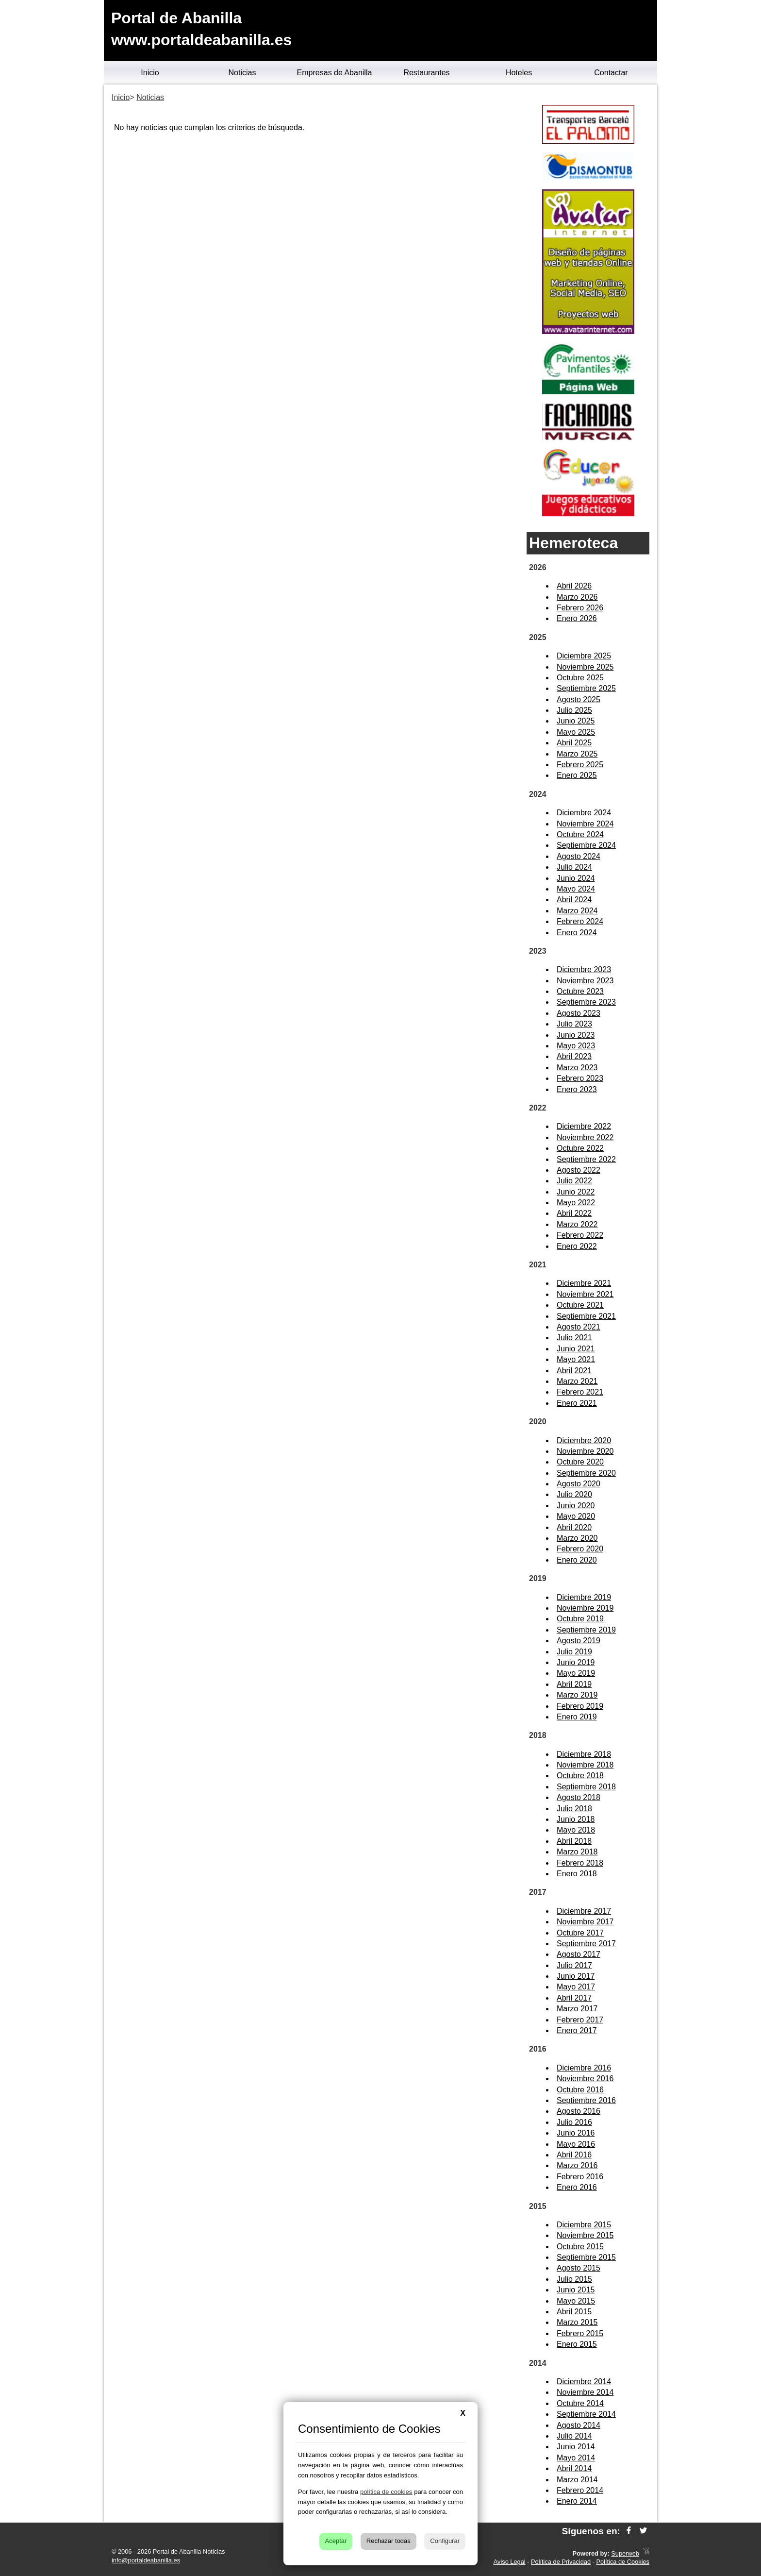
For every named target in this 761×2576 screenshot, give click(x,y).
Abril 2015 (574, 2311)
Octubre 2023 (580, 991)
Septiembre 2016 (586, 2100)
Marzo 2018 (577, 1852)
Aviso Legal (510, 2561)
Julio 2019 (574, 1652)
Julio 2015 (574, 2279)
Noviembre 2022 (585, 1137)
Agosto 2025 (578, 699)
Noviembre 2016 (585, 2078)
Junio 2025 (576, 721)
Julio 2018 (574, 1808)
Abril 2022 (574, 1213)
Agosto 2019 (578, 1640)
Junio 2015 (576, 2290)
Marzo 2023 (577, 1067)
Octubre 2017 (580, 1933)
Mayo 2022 (576, 1202)
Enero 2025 (577, 775)
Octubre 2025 (580, 677)
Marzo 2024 (577, 911)
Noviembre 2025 (585, 667)
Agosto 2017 (578, 1954)
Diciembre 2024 (584, 812)
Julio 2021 (574, 1337)
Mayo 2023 (576, 1046)
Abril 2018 (574, 1841)
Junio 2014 (576, 2446)
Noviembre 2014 (585, 2392)
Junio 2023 (576, 1035)
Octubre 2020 (580, 1462)
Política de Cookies (622, 2561)
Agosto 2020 (578, 1484)
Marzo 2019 (577, 1695)
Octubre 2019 (580, 1619)
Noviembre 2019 (585, 1608)
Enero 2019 (577, 1717)
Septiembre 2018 (586, 1787)
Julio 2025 (574, 710)
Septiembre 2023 (586, 1002)
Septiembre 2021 (586, 1316)
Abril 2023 (574, 1056)
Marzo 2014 (577, 2479)
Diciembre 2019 (584, 1597)
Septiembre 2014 (586, 2414)
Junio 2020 (576, 1505)
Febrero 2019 (580, 1706)
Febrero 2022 (580, 1235)
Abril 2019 (574, 1684)
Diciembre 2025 (584, 656)
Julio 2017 (574, 1965)
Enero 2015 (577, 2344)
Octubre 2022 (580, 1148)
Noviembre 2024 (585, 824)
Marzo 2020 (577, 1538)
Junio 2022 (576, 1192)
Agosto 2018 (578, 1797)
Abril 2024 (574, 899)
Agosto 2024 (578, 856)
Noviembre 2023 (585, 981)
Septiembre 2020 (586, 1473)
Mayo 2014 (576, 2458)
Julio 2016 (574, 2122)
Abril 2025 (574, 743)
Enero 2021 (577, 1403)
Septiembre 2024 (586, 845)
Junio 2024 (576, 878)
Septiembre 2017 (586, 1943)
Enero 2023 (577, 1089)
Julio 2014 (574, 2436)
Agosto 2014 (578, 2425)
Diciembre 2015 (584, 2225)
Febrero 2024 (580, 921)
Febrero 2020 (580, 1549)
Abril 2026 (574, 586)
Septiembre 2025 (586, 688)
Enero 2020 (577, 1560)
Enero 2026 (577, 618)
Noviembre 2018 (585, 1765)
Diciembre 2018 (584, 1754)
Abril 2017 (574, 1998)
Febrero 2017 (580, 2020)
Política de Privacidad (561, 2561)
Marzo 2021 (577, 1381)
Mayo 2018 (576, 1830)
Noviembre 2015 (585, 2235)
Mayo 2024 (576, 889)
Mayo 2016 (576, 2144)
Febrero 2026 (580, 608)
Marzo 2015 (577, 2322)
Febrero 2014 (580, 2490)
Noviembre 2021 (585, 1294)
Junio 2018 (576, 1819)
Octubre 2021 (580, 1305)
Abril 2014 (574, 2468)
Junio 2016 (576, 2133)
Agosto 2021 (578, 1327)
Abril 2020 (574, 1527)
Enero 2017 (577, 2030)
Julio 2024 (574, 867)
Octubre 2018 (580, 1775)
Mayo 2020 (576, 1516)
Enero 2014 (577, 2501)
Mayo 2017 (576, 1987)
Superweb (625, 2553)
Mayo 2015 (576, 2301)
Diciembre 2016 (584, 2068)
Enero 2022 (577, 1246)
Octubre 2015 (580, 2246)
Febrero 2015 (580, 2333)
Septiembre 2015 (586, 2257)
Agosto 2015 (578, 2268)
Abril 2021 (574, 1370)
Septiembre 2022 (586, 1159)
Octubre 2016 (580, 2090)
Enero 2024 (577, 932)
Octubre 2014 (580, 2403)
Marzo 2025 (577, 754)
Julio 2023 (574, 1024)
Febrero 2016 (580, 2176)
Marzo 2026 (577, 597)
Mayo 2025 (576, 732)
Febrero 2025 (580, 764)
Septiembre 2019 (586, 1630)
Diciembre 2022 (584, 1126)
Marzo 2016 (577, 2165)
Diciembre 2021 (584, 1283)
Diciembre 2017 (584, 1911)
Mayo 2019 (576, 1673)
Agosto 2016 (578, 2111)
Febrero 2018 (580, 1863)
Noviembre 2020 (585, 1451)
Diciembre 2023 (584, 969)
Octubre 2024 (580, 834)
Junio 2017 (576, 1976)
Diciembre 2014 (584, 2381)
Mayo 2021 (576, 1359)
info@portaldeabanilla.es (146, 2560)
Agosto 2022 (578, 1170)
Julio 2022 (574, 1181)
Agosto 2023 (578, 1013)
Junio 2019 (576, 1662)
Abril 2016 (574, 2155)
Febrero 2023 (580, 1078)
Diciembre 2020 (584, 1440)
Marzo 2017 (577, 2008)
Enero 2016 (577, 2187)
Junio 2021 (576, 1349)
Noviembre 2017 (585, 1922)
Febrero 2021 (580, 1392)
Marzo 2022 (577, 1224)
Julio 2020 (574, 1494)
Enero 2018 (577, 1873)
